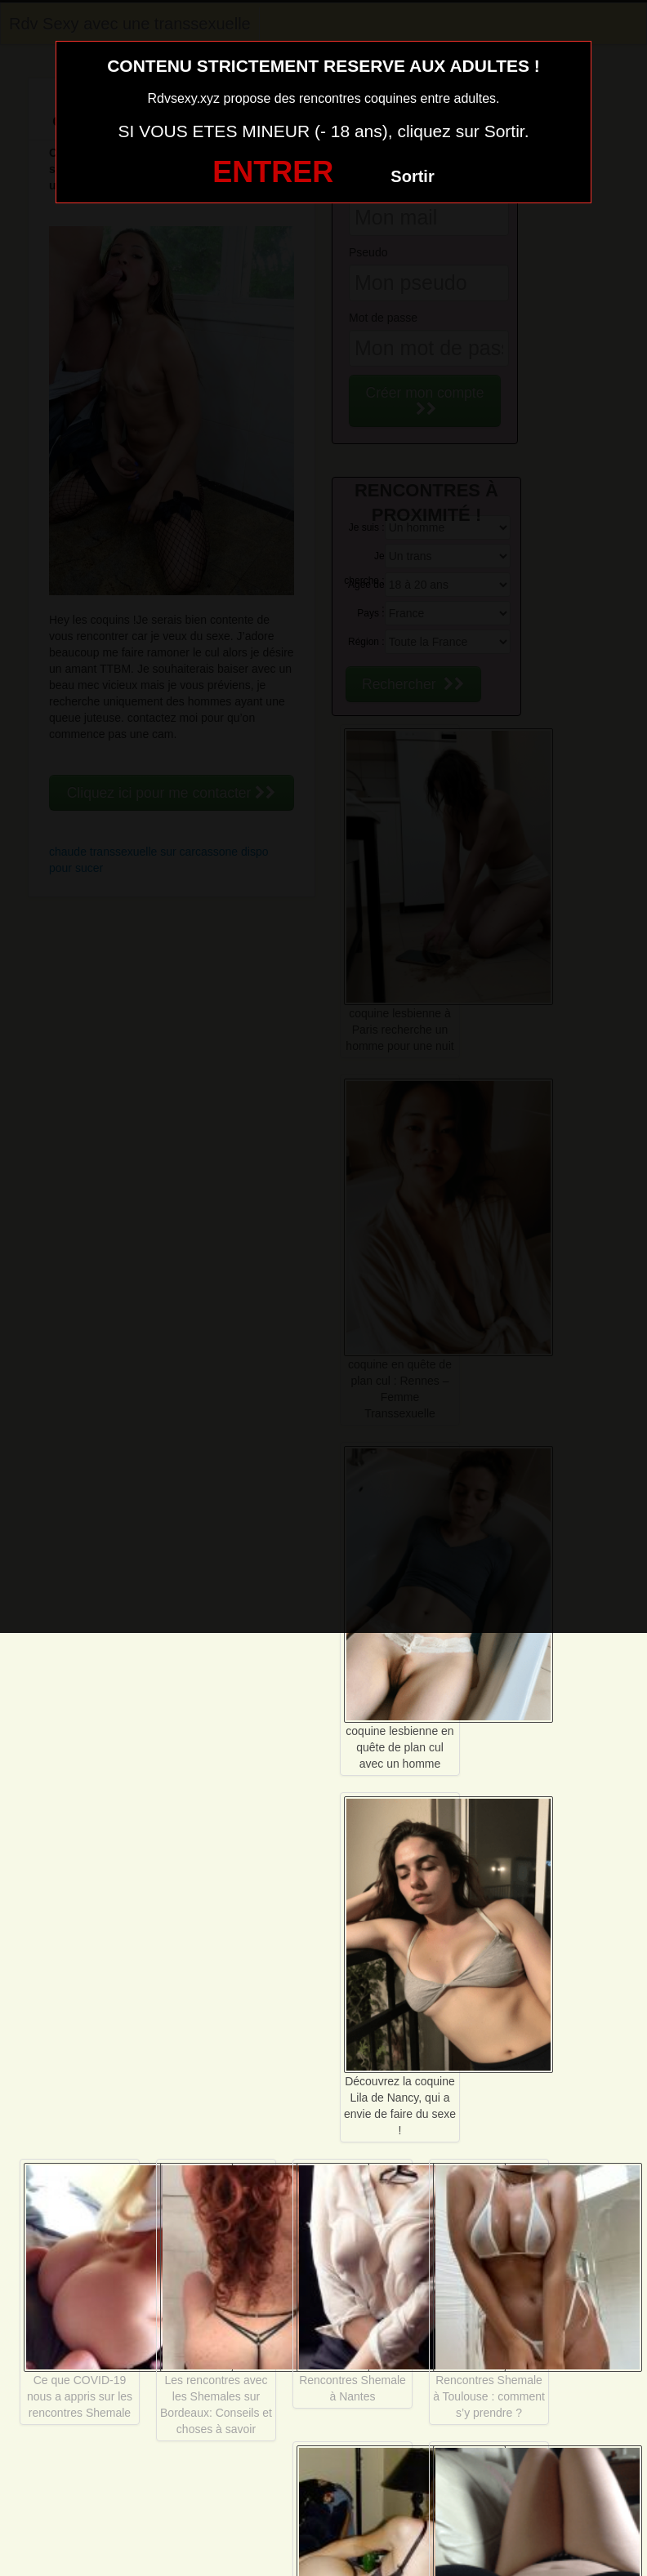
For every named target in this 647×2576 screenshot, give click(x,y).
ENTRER (272, 172)
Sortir (412, 176)
